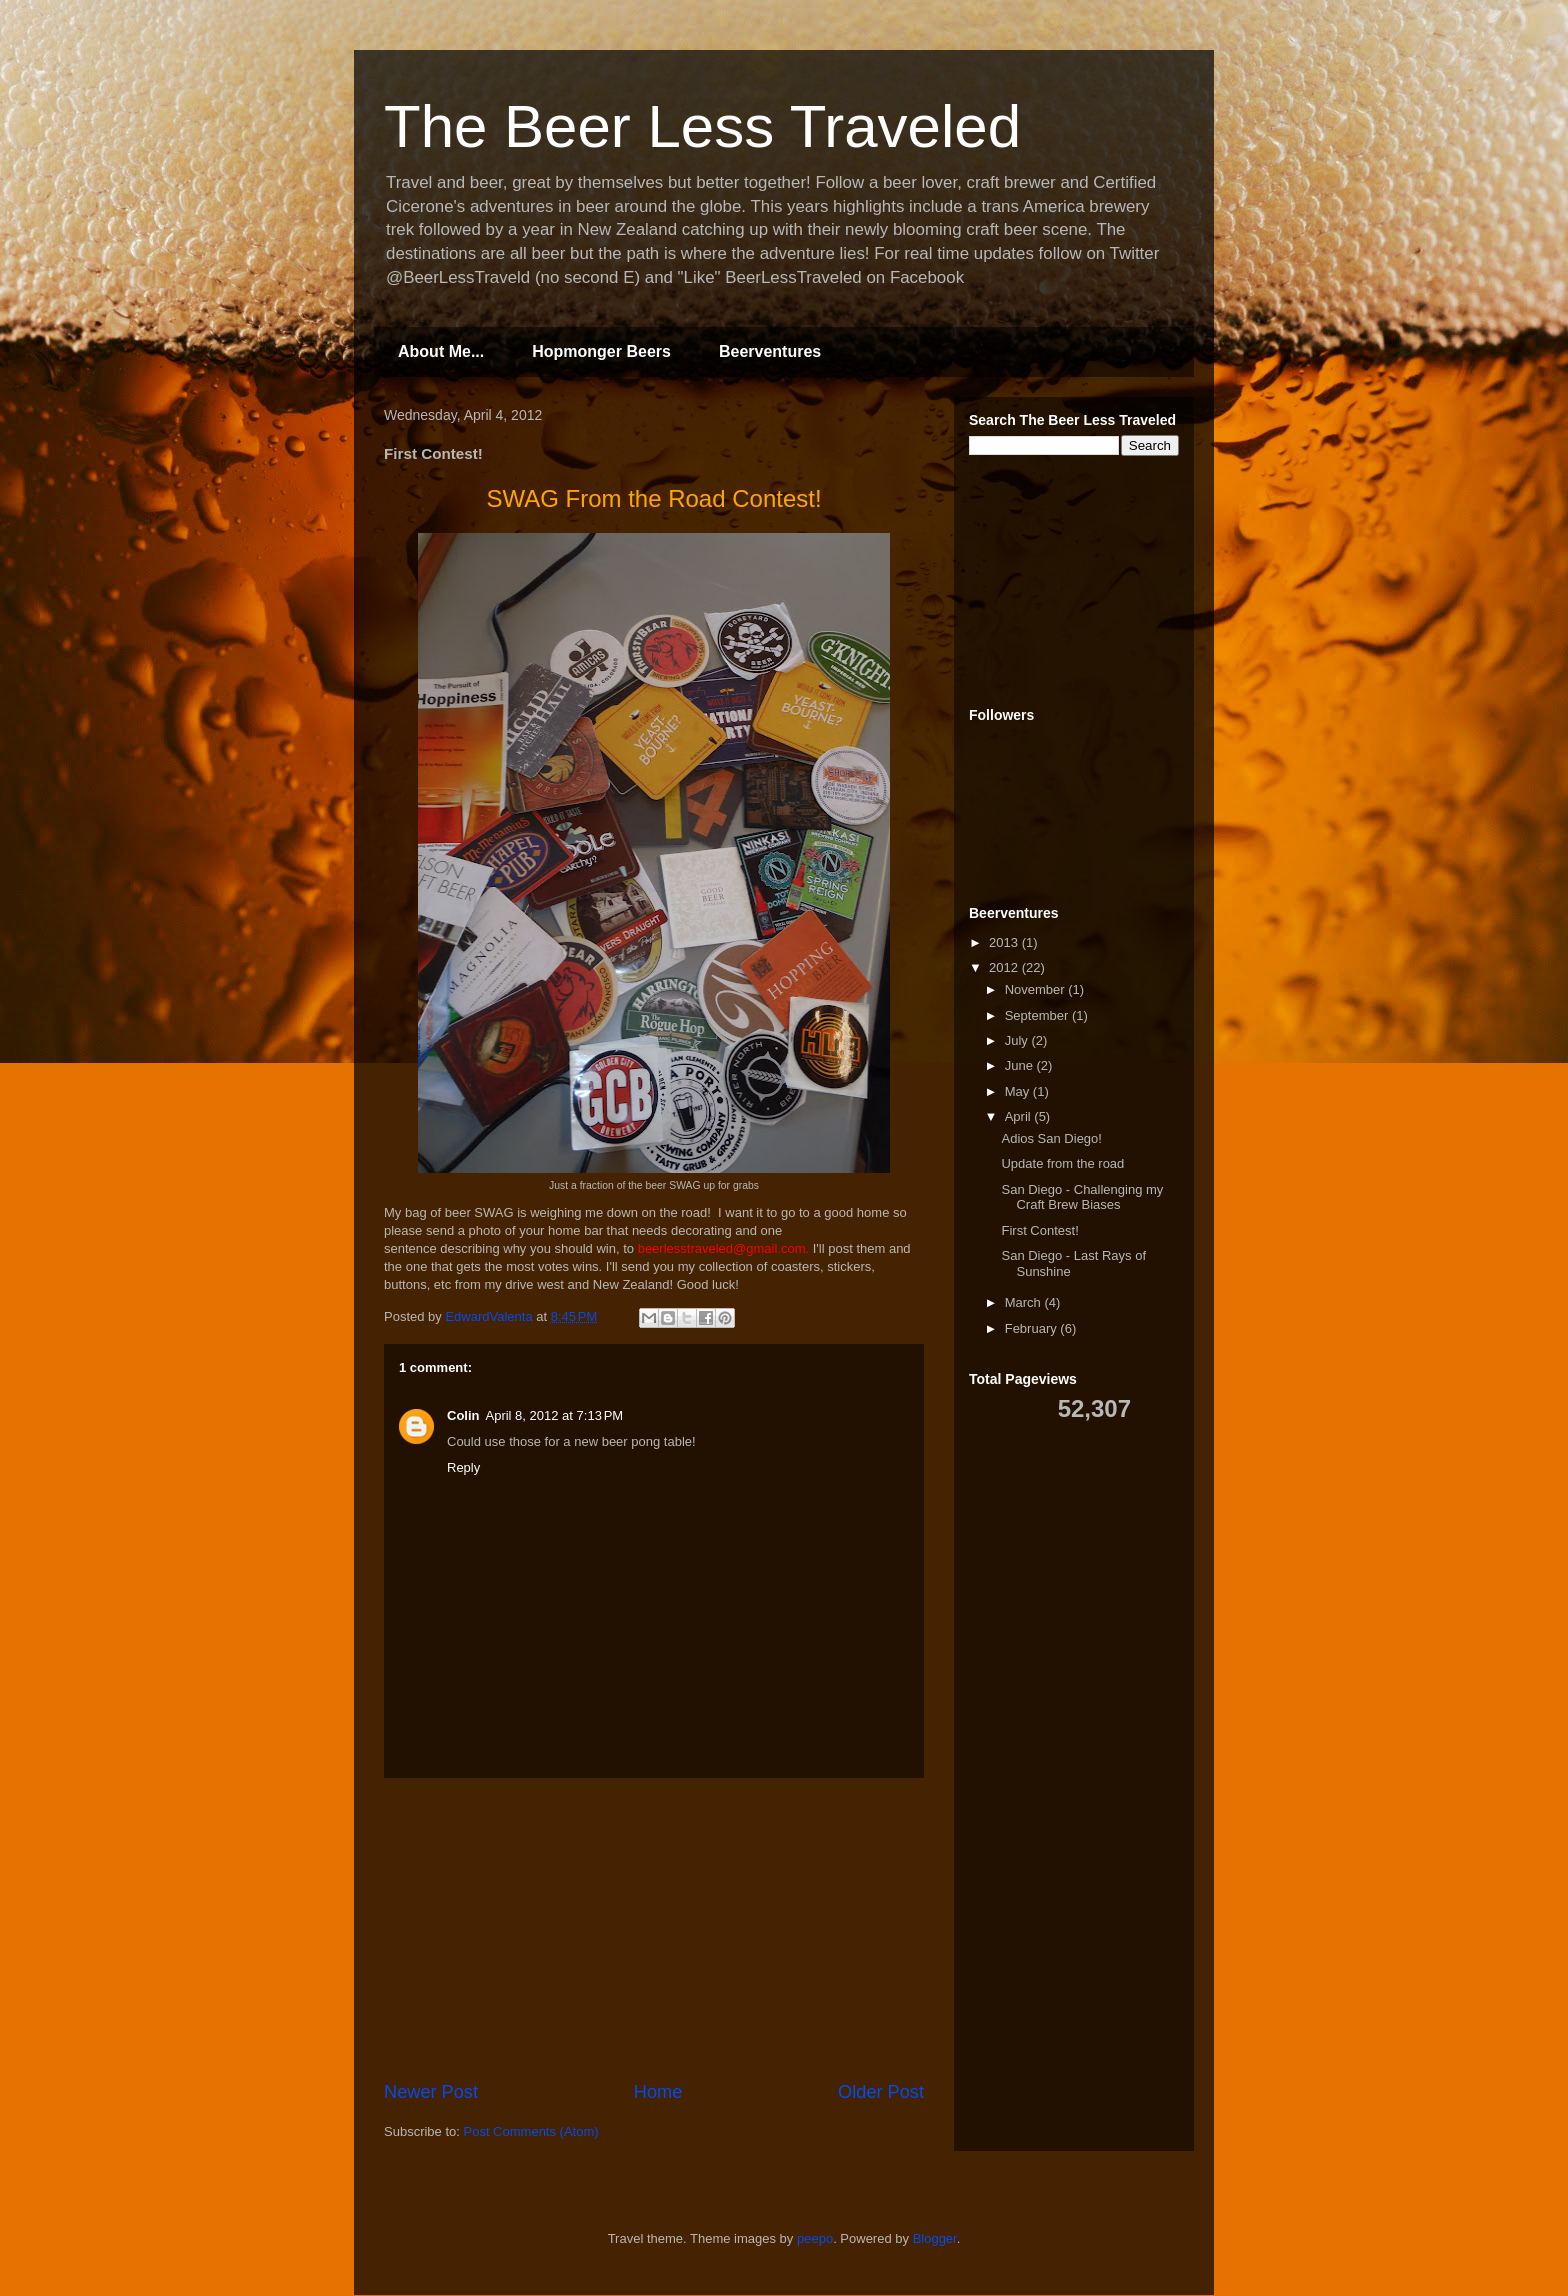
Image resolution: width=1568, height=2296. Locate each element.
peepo (815, 2238)
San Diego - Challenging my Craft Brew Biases (1082, 1197)
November (1037, 989)
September (1038, 1015)
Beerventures (770, 351)
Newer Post (431, 2092)
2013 (1005, 942)
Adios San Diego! (1051, 1138)
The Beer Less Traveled (702, 126)
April (1020, 1116)
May (1019, 1091)
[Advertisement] (654, 1929)
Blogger (935, 2238)
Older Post (881, 2092)
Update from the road (1062, 1163)
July (1018, 1040)
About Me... (441, 351)
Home (658, 2092)
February (1033, 1328)
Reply (463, 1467)
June (1021, 1065)
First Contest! (1039, 1230)
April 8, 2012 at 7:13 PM (555, 1415)
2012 (1005, 967)
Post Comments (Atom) (531, 2131)
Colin (463, 1415)
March (1025, 1302)
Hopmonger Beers (601, 351)
